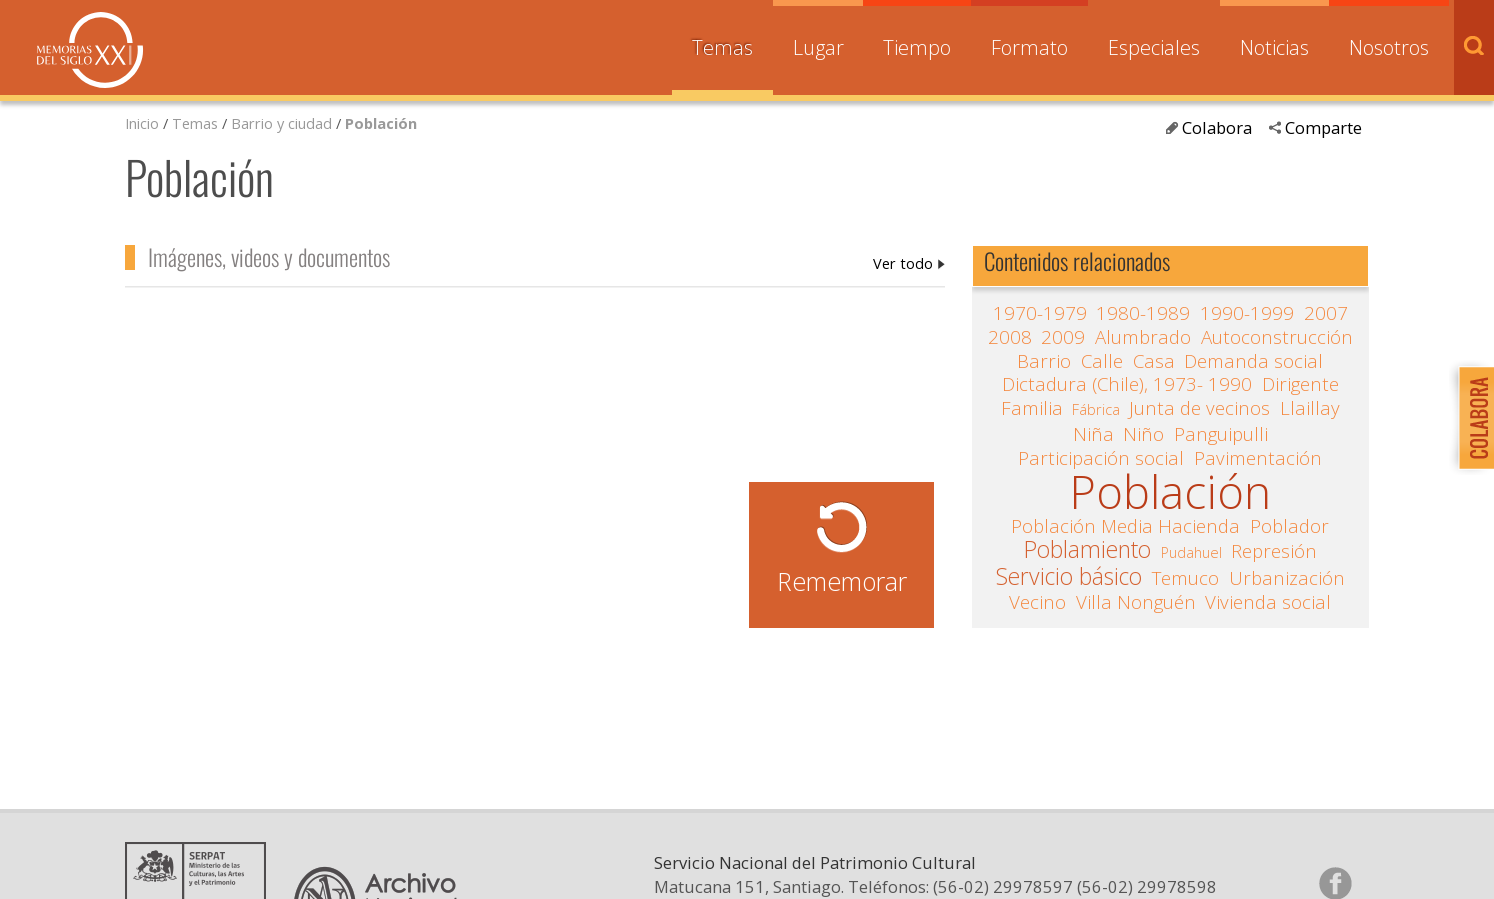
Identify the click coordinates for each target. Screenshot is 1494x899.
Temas (722, 47)
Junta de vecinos (1199, 408)
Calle (1102, 361)
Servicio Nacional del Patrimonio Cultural (815, 862)
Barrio (1044, 361)
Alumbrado (1143, 337)
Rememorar (842, 581)
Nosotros (1389, 47)
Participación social (1101, 458)
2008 (1010, 337)
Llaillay (1310, 408)
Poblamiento (1087, 550)
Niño (1143, 434)
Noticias (1274, 47)
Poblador (1289, 526)
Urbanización (1287, 578)
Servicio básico (1069, 577)
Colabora (1217, 127)
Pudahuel (1191, 552)
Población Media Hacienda (1125, 526)
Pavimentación (1258, 458)
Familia (1032, 408)
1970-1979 (1040, 313)
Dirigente (1300, 384)
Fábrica (1096, 409)
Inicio (142, 123)
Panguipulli (1221, 434)
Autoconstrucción (1277, 337)
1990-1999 (1247, 313)
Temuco (1185, 578)
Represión (1274, 551)
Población (381, 123)
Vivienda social (1268, 602)
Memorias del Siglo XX (90, 50)
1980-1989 (1143, 313)
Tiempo (917, 47)
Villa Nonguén (1136, 602)
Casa (1154, 361)
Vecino (1037, 602)
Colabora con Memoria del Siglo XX (1471, 417)
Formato (1029, 47)
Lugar (818, 47)
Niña (1093, 434)
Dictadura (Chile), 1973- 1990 (1127, 384)
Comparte (1323, 127)
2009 (1063, 337)
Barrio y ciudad (281, 123)
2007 (1326, 313)
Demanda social (1253, 361)
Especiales (1154, 47)
